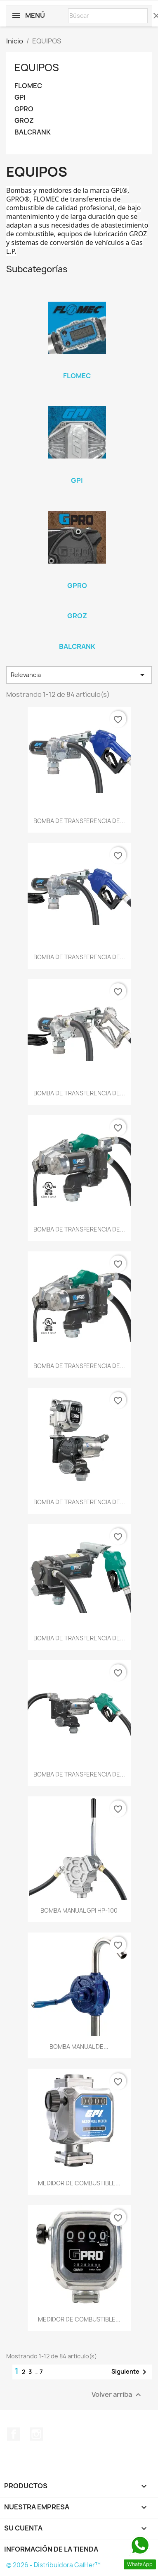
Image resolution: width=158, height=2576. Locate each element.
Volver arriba (117, 2394)
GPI (19, 97)
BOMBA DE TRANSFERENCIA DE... (79, 821)
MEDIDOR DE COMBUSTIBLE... (79, 2183)
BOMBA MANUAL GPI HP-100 (79, 1910)
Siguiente (130, 2372)
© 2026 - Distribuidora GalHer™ (53, 2565)
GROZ (24, 120)
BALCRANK (32, 132)
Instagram (36, 2434)
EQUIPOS (36, 67)
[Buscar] (108, 15)
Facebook (13, 2434)
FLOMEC (28, 86)
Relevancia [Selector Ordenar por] (79, 675)
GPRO (23, 109)
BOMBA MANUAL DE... (79, 2046)
